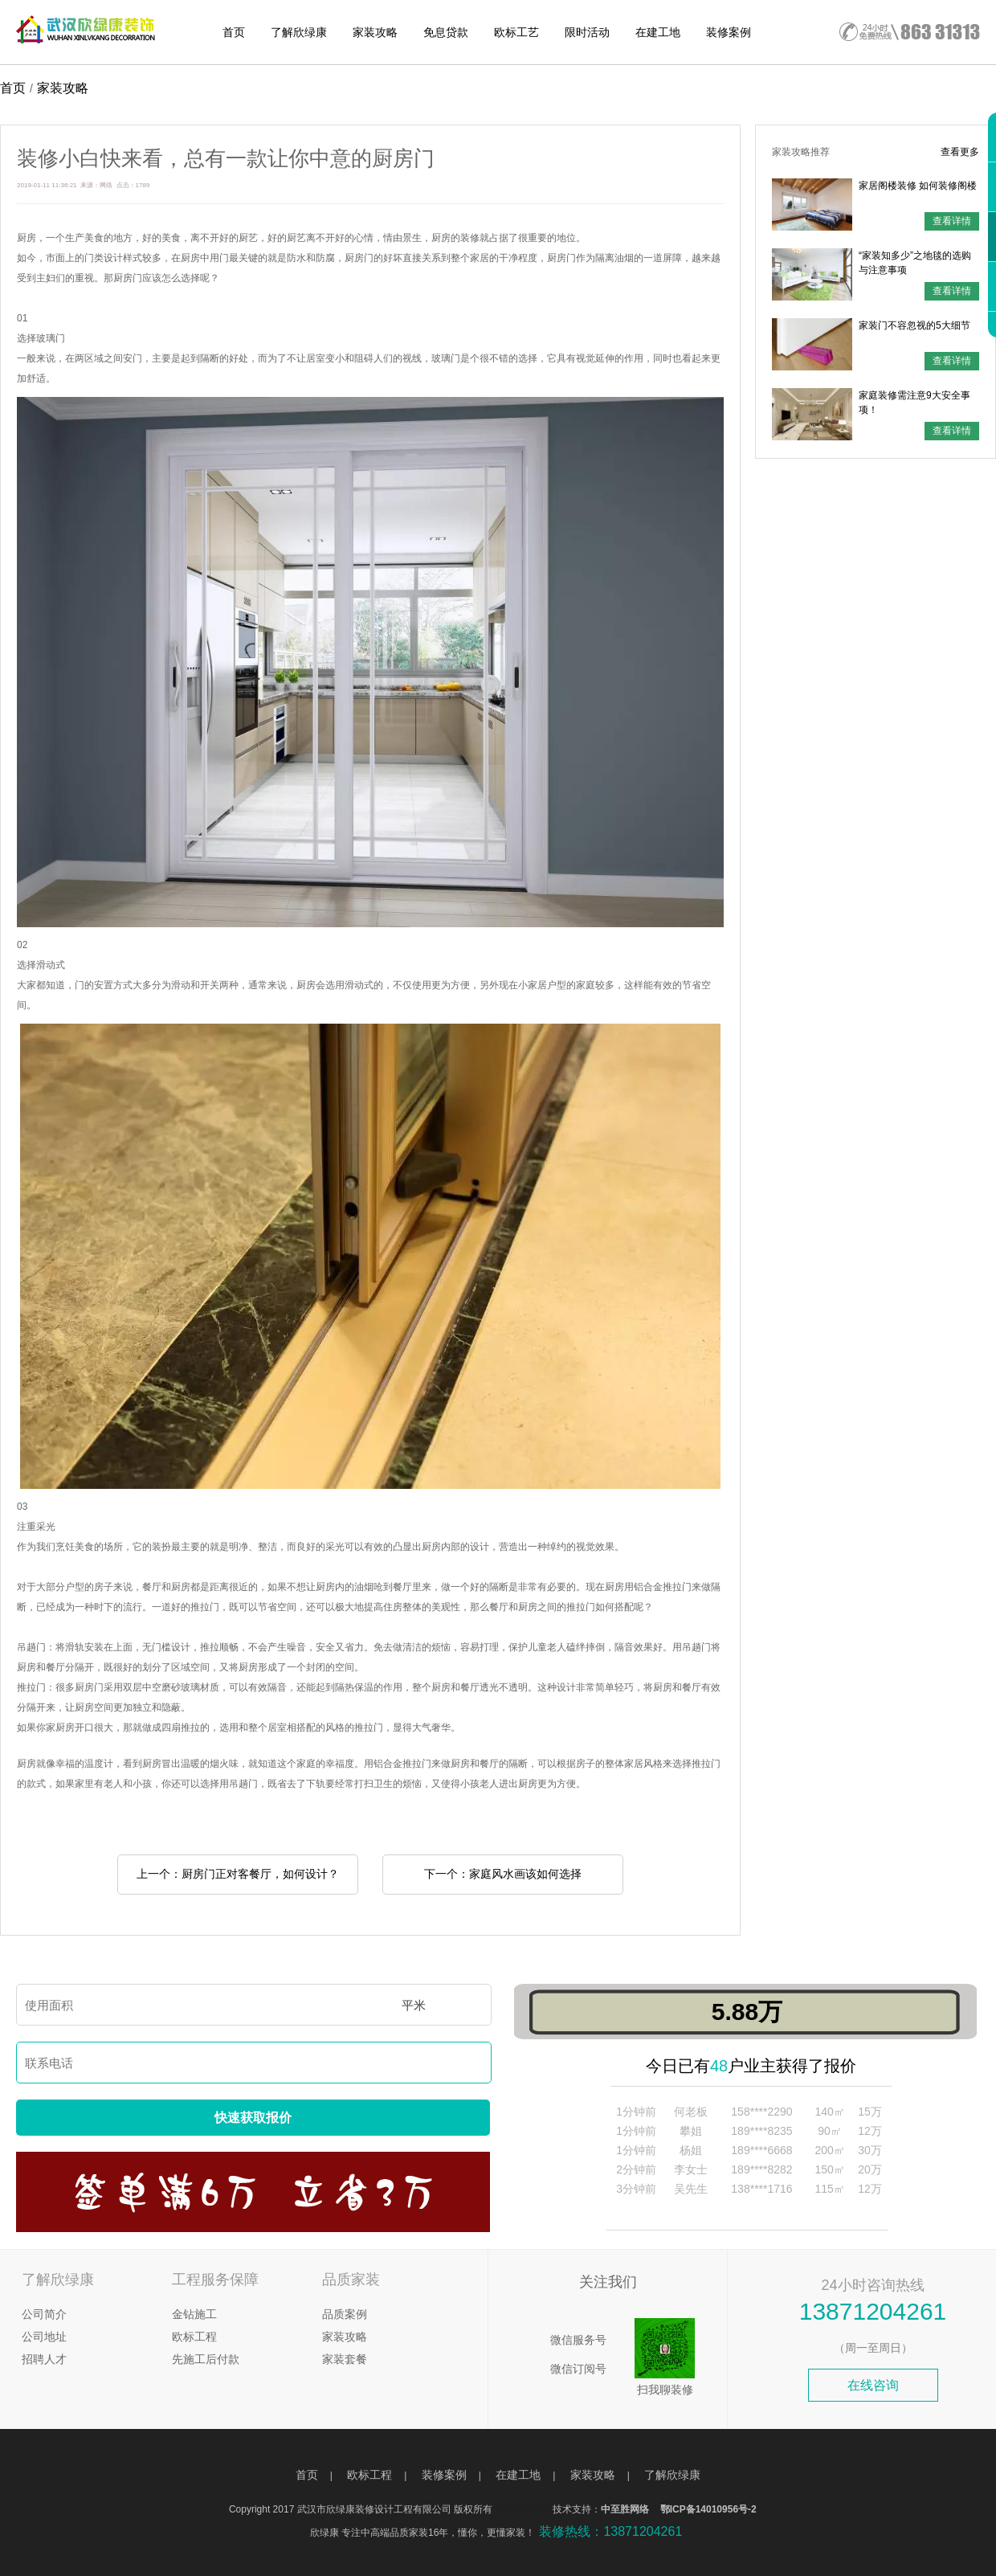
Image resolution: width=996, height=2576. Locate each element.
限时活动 (587, 32)
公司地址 (44, 2336)
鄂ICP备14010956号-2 (708, 2509)
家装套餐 (344, 2359)
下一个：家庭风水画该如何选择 (503, 1873)
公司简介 (44, 2314)
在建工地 (657, 32)
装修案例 (728, 32)
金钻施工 (194, 2314)
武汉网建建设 (524, 2509)
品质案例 (344, 2314)
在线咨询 (873, 2385)
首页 (233, 32)
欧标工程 (194, 2336)
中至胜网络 (625, 2509)
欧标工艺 (516, 32)
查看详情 (952, 221)
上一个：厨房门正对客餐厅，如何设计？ (238, 1873)
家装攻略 (375, 32)
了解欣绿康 (299, 32)
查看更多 (960, 151)
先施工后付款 (205, 2359)
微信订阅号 (578, 2369)
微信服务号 (578, 2340)
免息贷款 (445, 32)
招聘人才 (44, 2359)
